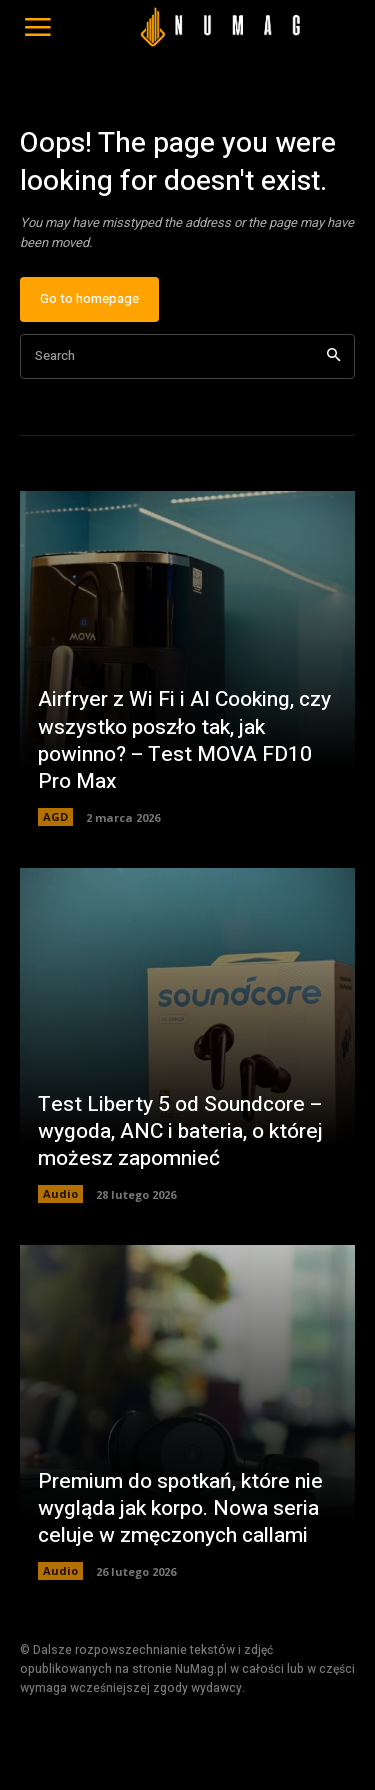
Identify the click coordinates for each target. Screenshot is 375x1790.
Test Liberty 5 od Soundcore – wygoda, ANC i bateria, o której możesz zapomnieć (180, 1132)
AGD (55, 816)
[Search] (333, 356)
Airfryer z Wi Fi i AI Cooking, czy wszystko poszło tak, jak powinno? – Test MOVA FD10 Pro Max (184, 740)
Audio (60, 1193)
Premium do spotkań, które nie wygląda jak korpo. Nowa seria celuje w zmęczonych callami (180, 1509)
